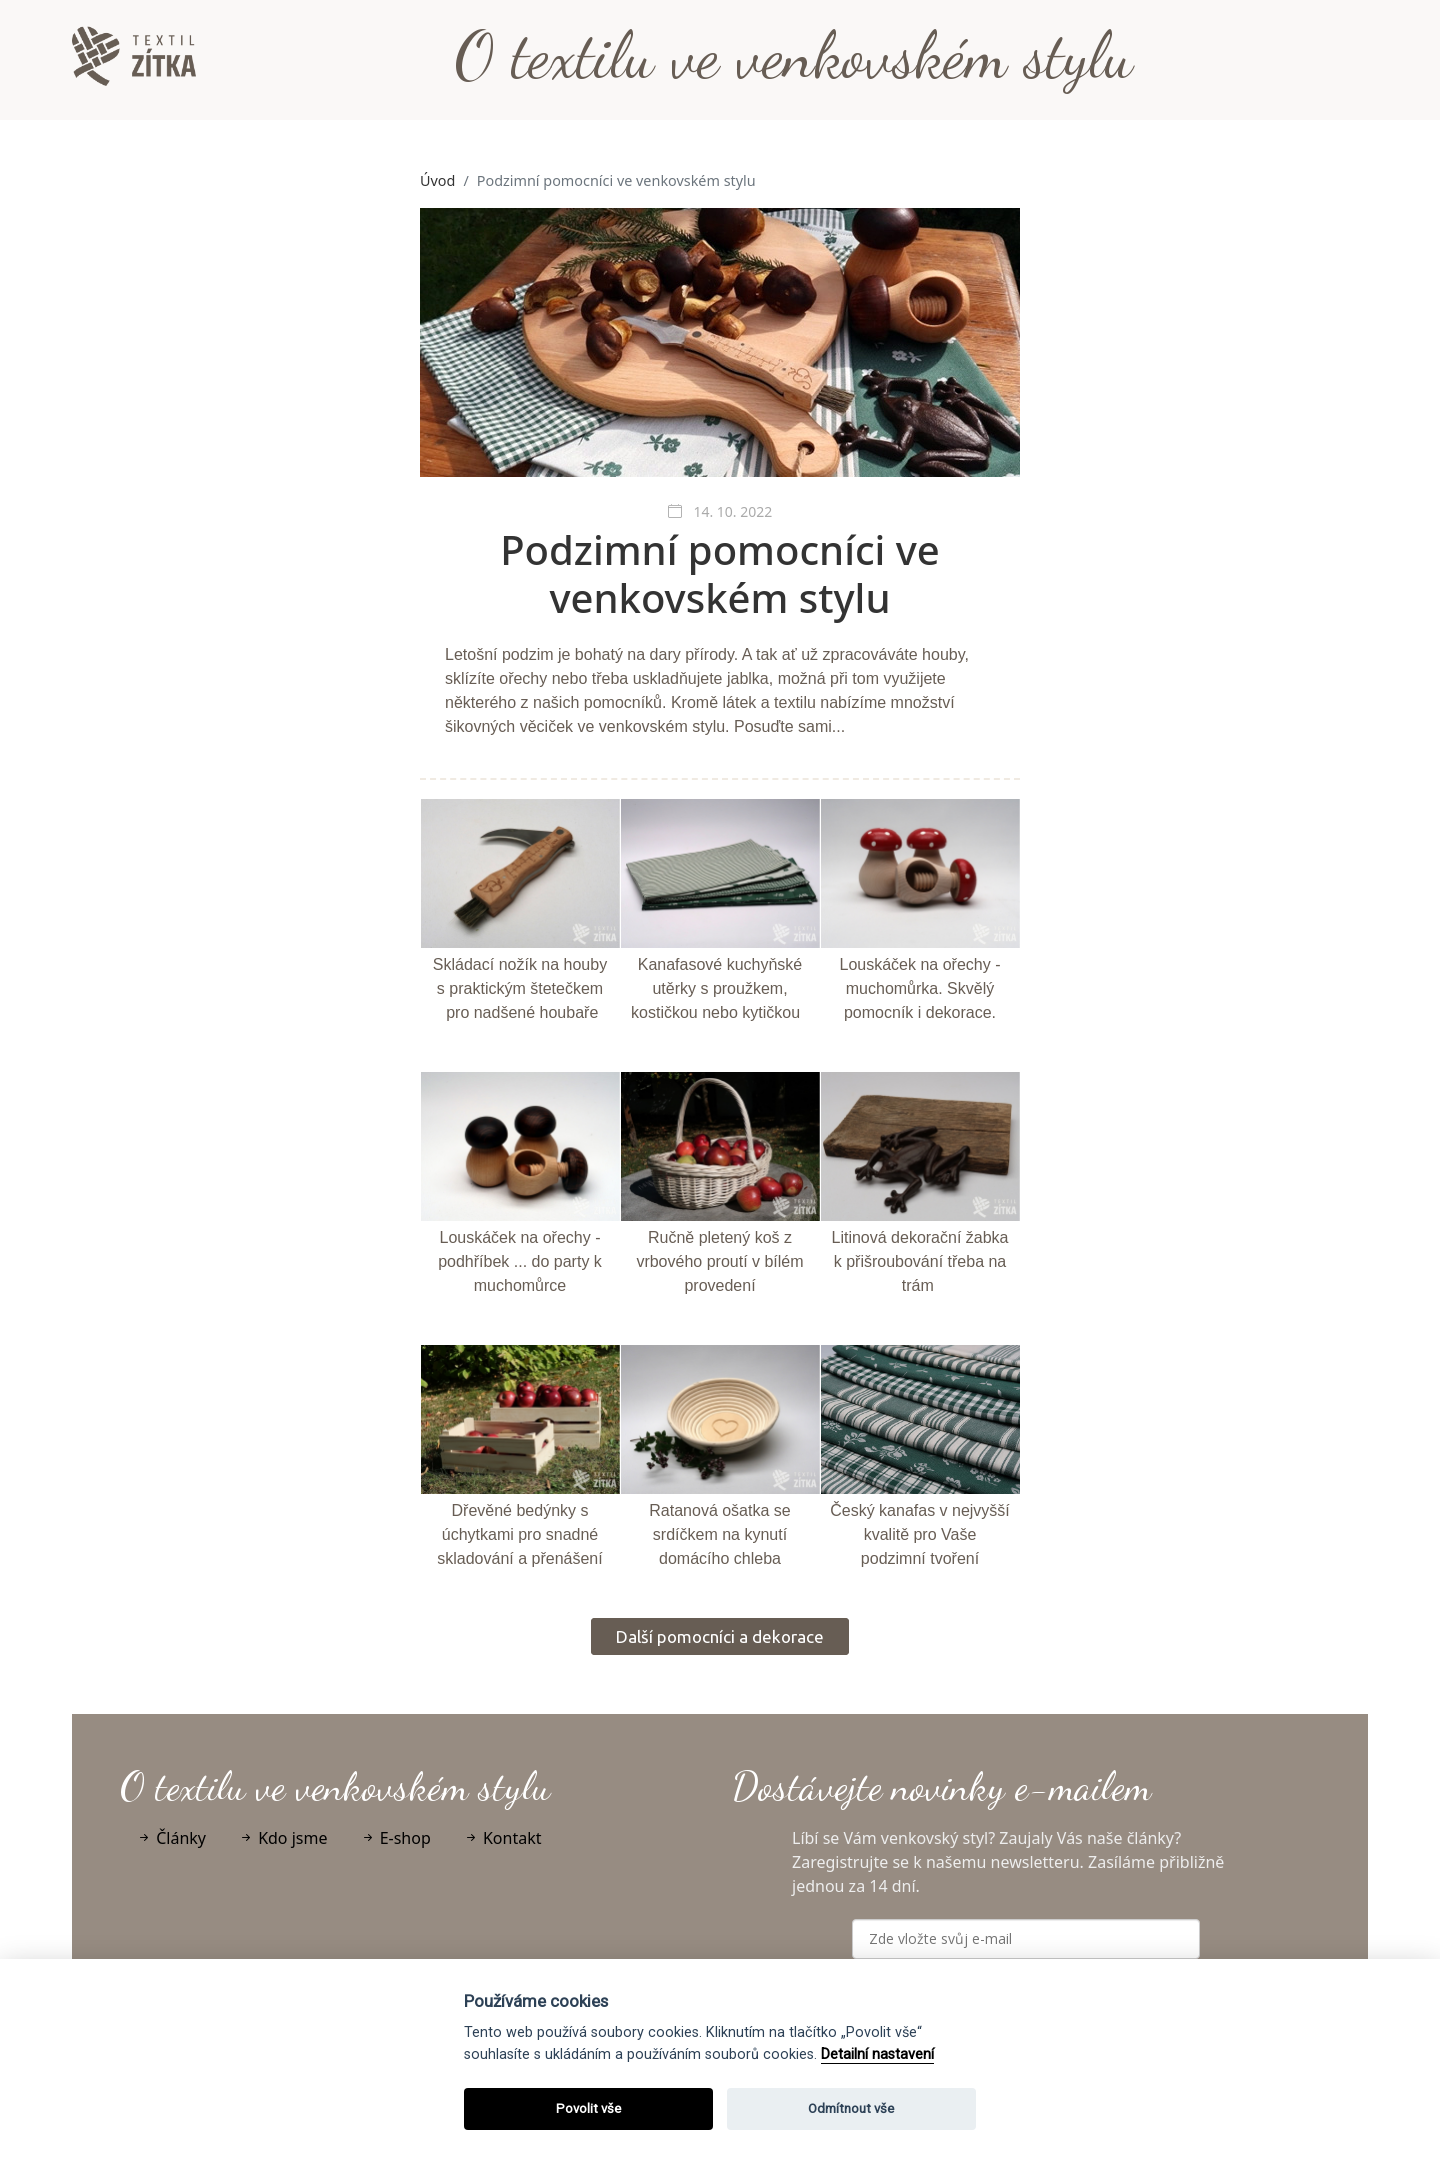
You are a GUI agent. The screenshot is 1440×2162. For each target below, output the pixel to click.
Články (171, 1838)
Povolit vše (588, 2108)
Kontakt (502, 1838)
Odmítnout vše (851, 2108)
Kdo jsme (283, 1838)
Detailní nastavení (877, 2054)
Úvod (437, 180)
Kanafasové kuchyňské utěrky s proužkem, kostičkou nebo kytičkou (716, 988)
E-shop (395, 1838)
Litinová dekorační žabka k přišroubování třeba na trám (920, 1261)
